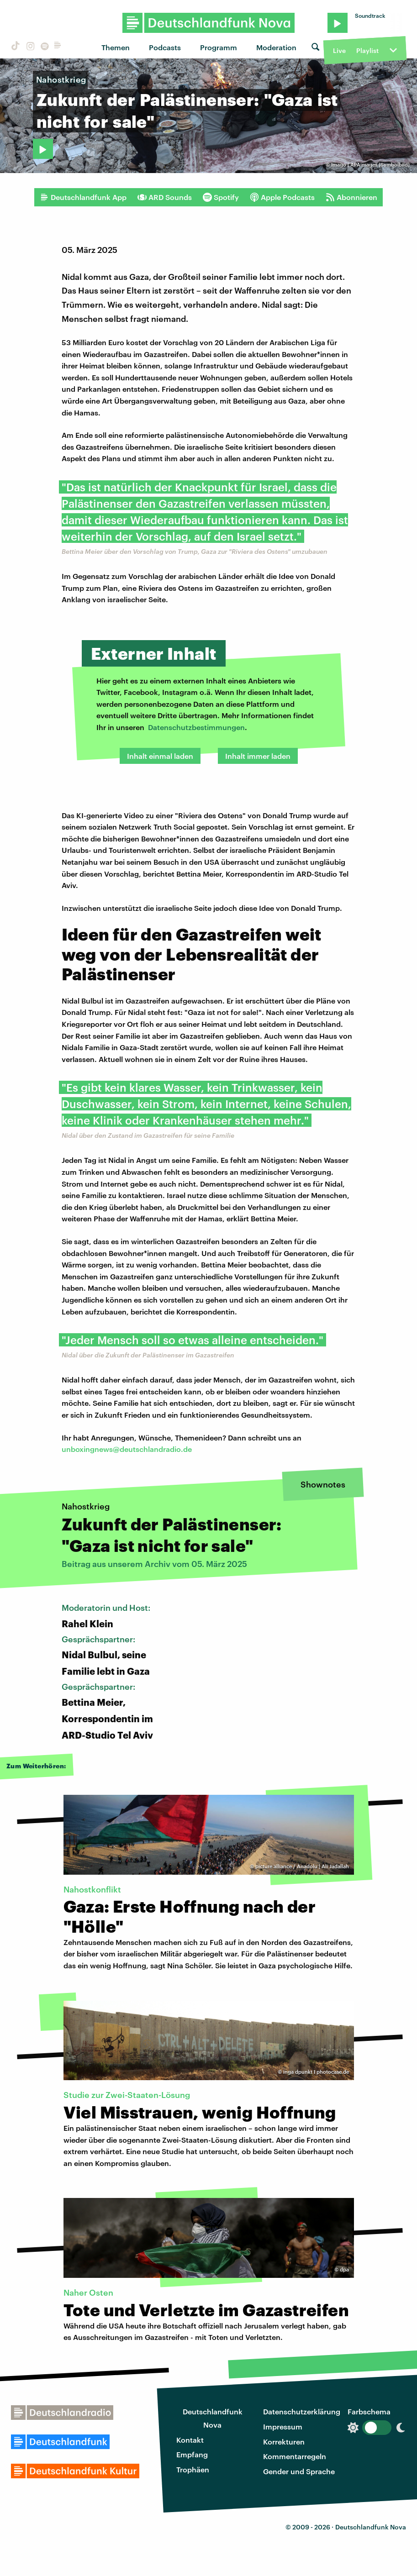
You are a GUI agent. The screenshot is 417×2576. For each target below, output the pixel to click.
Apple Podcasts (282, 197)
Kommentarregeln (294, 2456)
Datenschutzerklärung (301, 2411)
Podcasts (165, 47)
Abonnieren (351, 197)
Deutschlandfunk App (83, 197)
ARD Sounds (164, 197)
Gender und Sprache (299, 2471)
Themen (115, 47)
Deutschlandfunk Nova (213, 2418)
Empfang (192, 2454)
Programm (218, 47)
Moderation (276, 47)
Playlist (367, 50)
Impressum (282, 2426)
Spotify (221, 197)
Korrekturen (284, 2441)
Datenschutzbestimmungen (196, 727)
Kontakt (190, 2439)
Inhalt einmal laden (160, 756)
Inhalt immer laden (257, 756)
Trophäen (192, 2469)
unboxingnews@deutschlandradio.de (127, 1449)
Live (339, 50)
